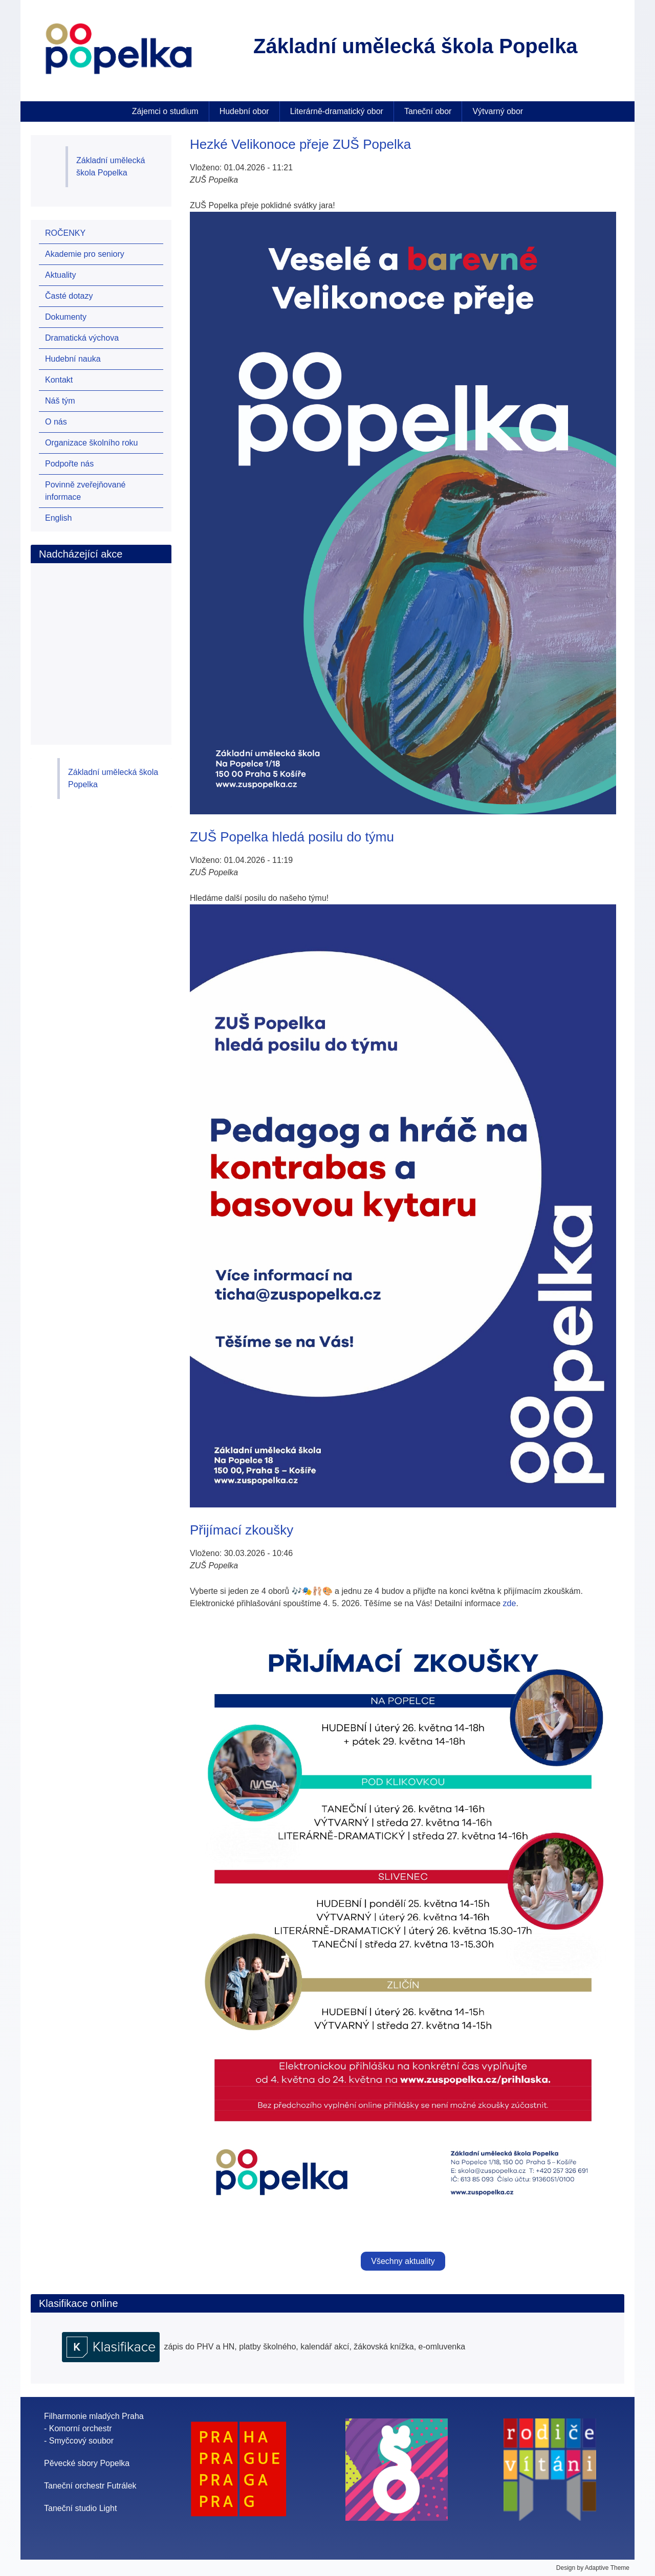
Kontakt (59, 379)
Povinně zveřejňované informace (85, 490)
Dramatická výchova (82, 338)
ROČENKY (65, 233)
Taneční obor (428, 111)
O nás (56, 421)
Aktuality (60, 275)
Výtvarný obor (497, 111)
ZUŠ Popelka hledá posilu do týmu (292, 837)
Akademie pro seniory (84, 254)
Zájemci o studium (165, 111)
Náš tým (60, 400)
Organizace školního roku (91, 442)
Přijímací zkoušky (241, 1530)
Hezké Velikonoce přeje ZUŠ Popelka (300, 144)
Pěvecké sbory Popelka (86, 2463)
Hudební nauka (73, 358)
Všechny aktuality (403, 2261)
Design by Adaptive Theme (592, 2567)
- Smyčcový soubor (79, 2440)
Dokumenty (65, 317)
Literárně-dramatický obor (336, 111)
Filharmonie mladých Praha (94, 2416)
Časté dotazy (69, 296)
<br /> (101, 643)
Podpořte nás (69, 463)
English (58, 518)
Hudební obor (244, 111)
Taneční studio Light (80, 2508)
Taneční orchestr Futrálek (90, 2485)
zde (509, 1603)
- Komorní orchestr (78, 2428)
